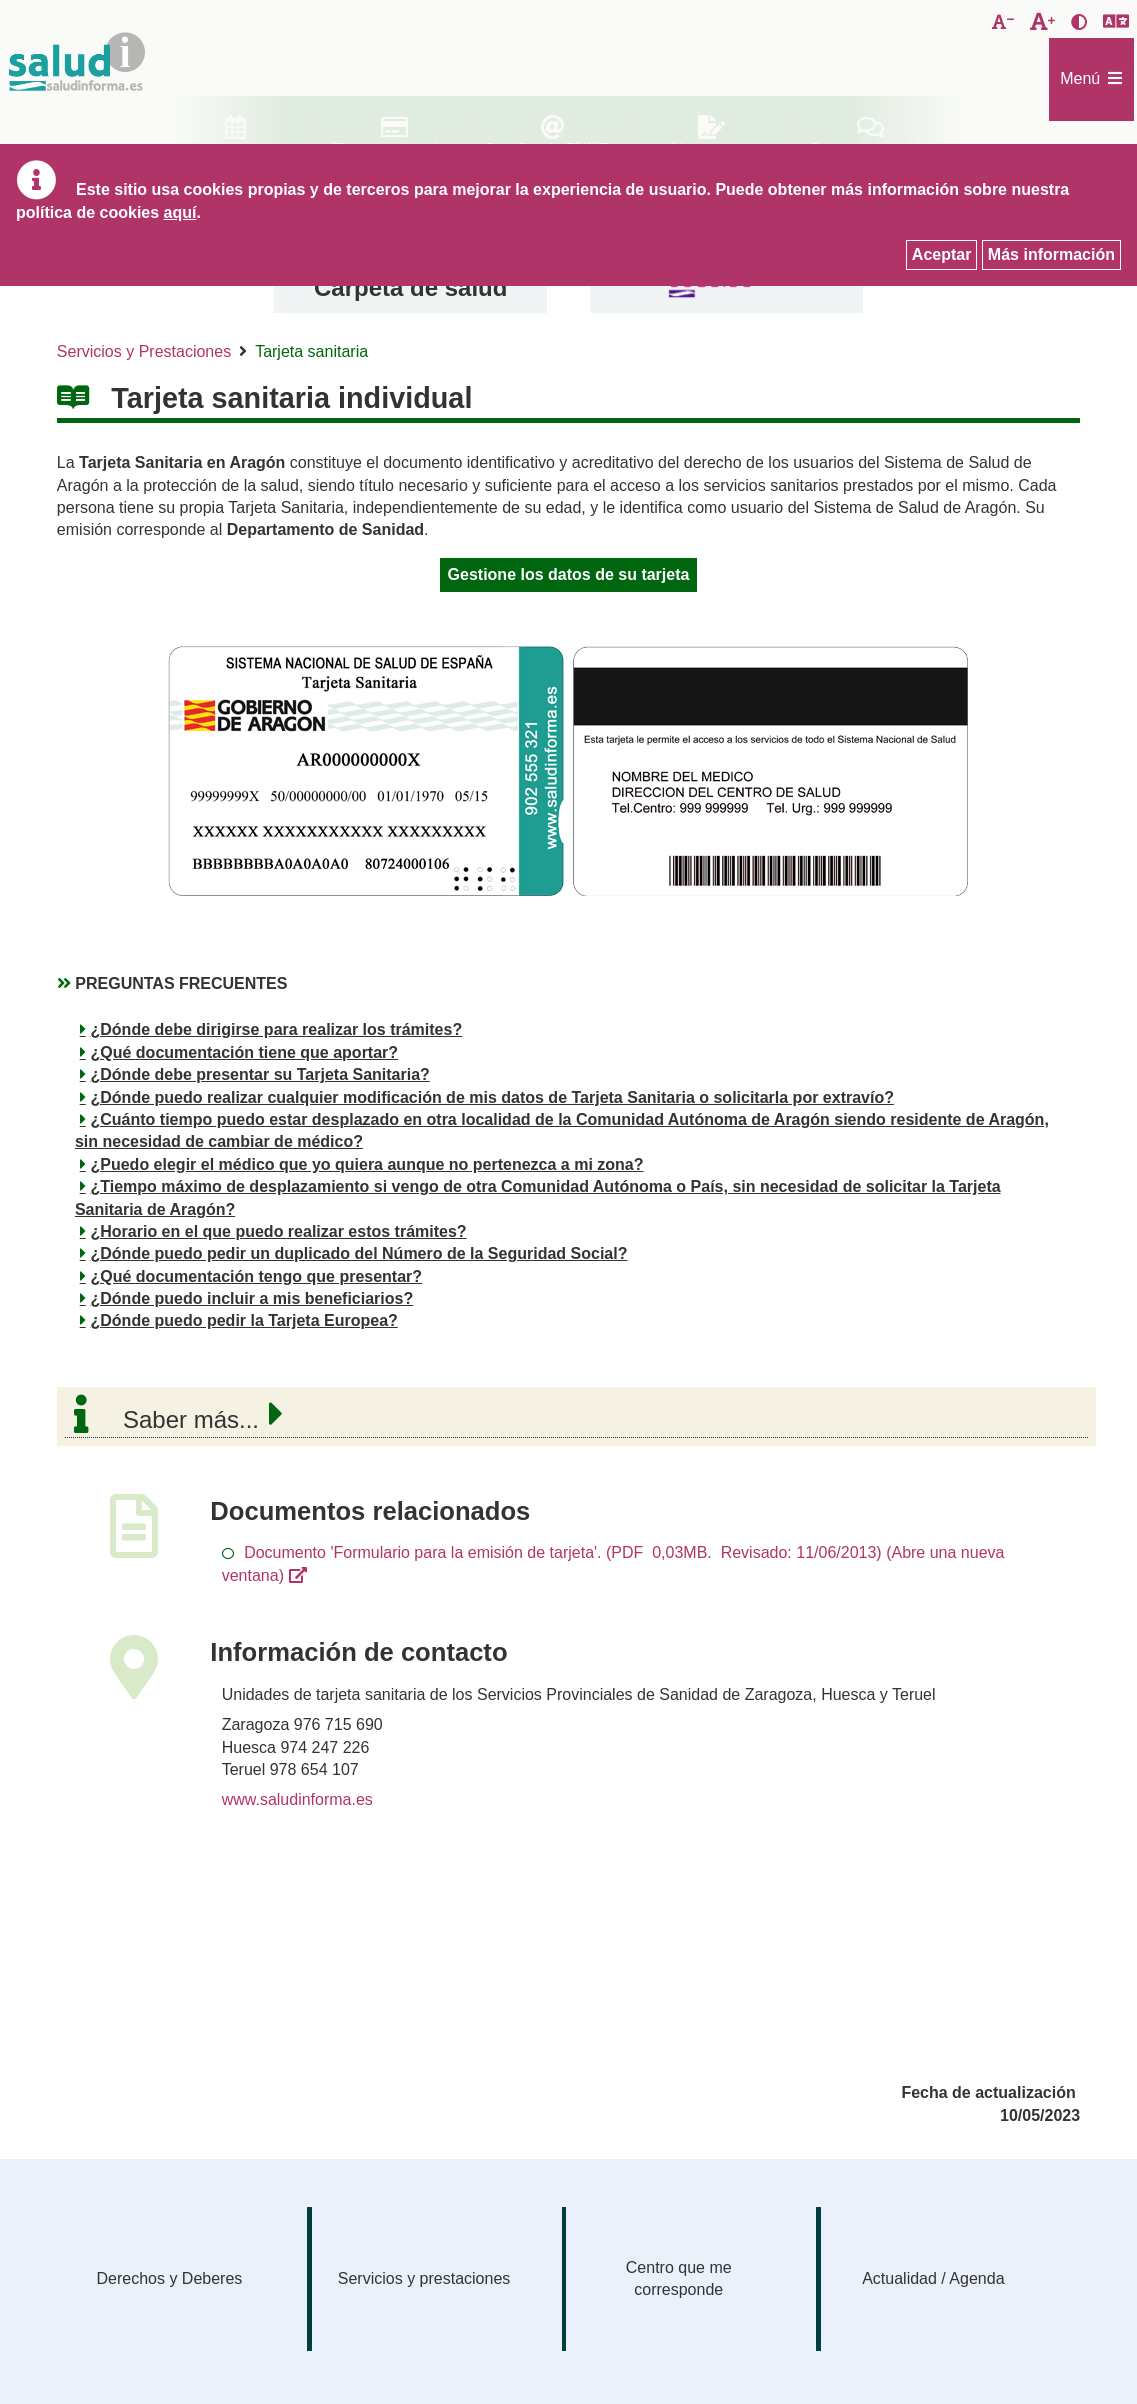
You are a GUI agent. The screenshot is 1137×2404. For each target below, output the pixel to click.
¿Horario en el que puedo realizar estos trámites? (279, 1231)
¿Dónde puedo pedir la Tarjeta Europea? (244, 1320)
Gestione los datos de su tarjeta (569, 574)
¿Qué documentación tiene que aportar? (245, 1052)
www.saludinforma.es (297, 1799)
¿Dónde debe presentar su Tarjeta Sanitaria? (260, 1074)
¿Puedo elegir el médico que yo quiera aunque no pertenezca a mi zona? (367, 1164)
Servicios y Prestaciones (144, 351)
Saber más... (191, 1419)
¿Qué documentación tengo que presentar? (257, 1276)
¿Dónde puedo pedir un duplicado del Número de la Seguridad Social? (359, 1253)
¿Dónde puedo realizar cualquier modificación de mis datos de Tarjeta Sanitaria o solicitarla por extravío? (492, 1097)
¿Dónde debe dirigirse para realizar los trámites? (277, 1029)
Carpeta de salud (410, 287)
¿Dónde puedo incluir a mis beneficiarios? (252, 1298)
